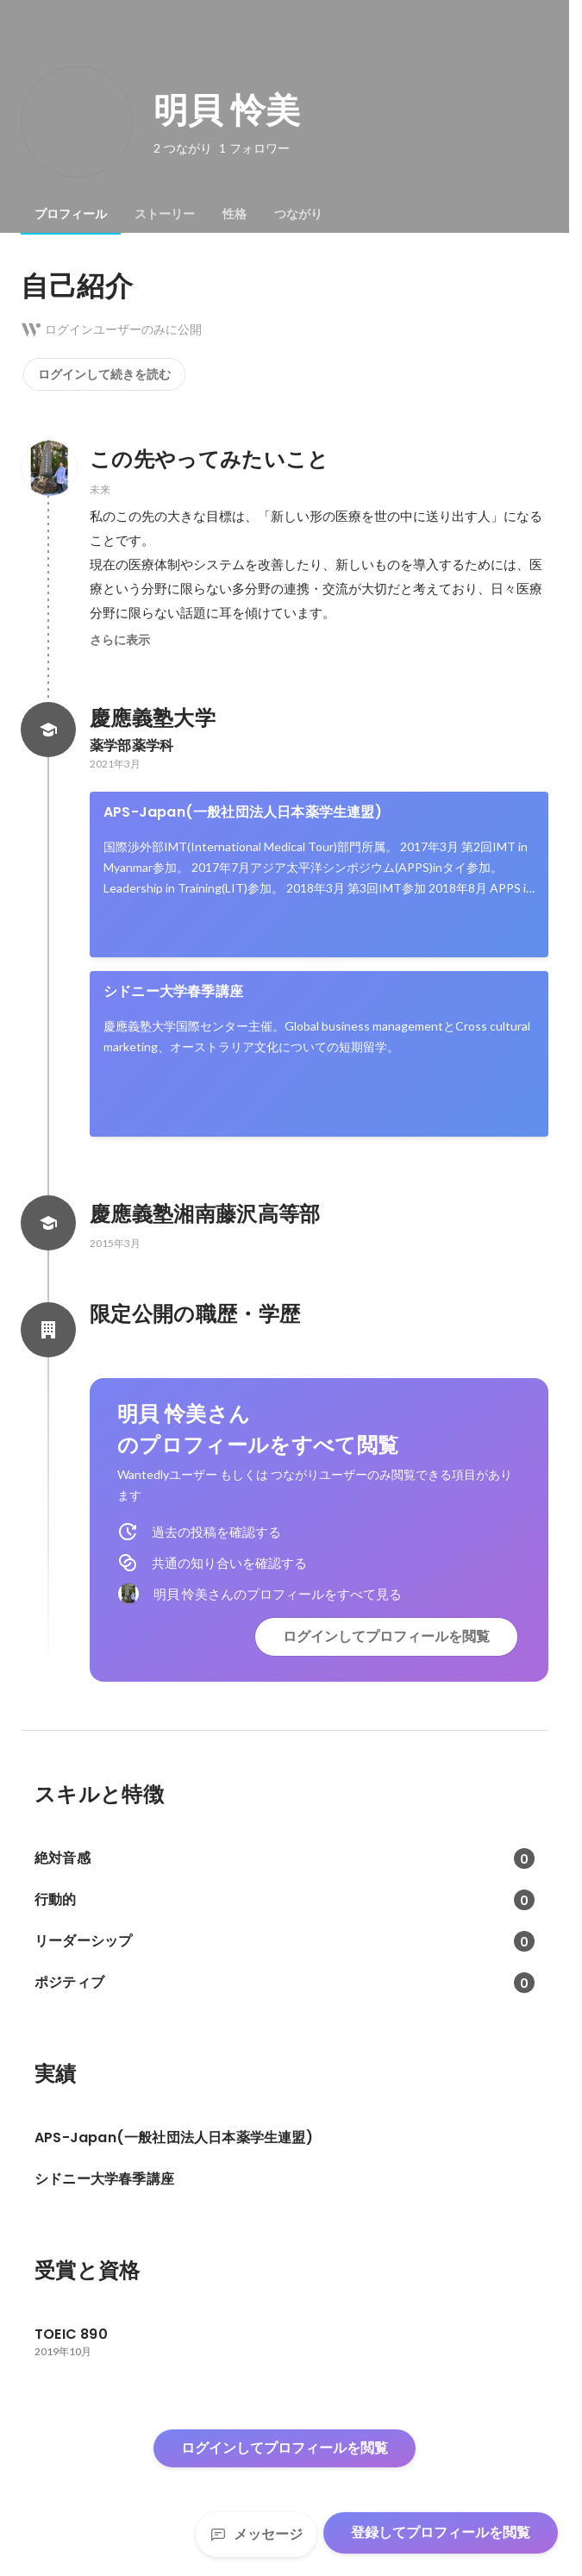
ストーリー (165, 214)
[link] (319, 874)
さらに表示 (120, 640)
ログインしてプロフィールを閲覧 (386, 1636)
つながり (298, 214)
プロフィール (70, 214)
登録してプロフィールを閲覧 (440, 2532)
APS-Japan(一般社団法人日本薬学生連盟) (242, 812)
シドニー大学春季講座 (173, 991)
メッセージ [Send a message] (256, 2534)
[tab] (71, 214)
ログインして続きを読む (104, 374)
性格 (234, 214)
